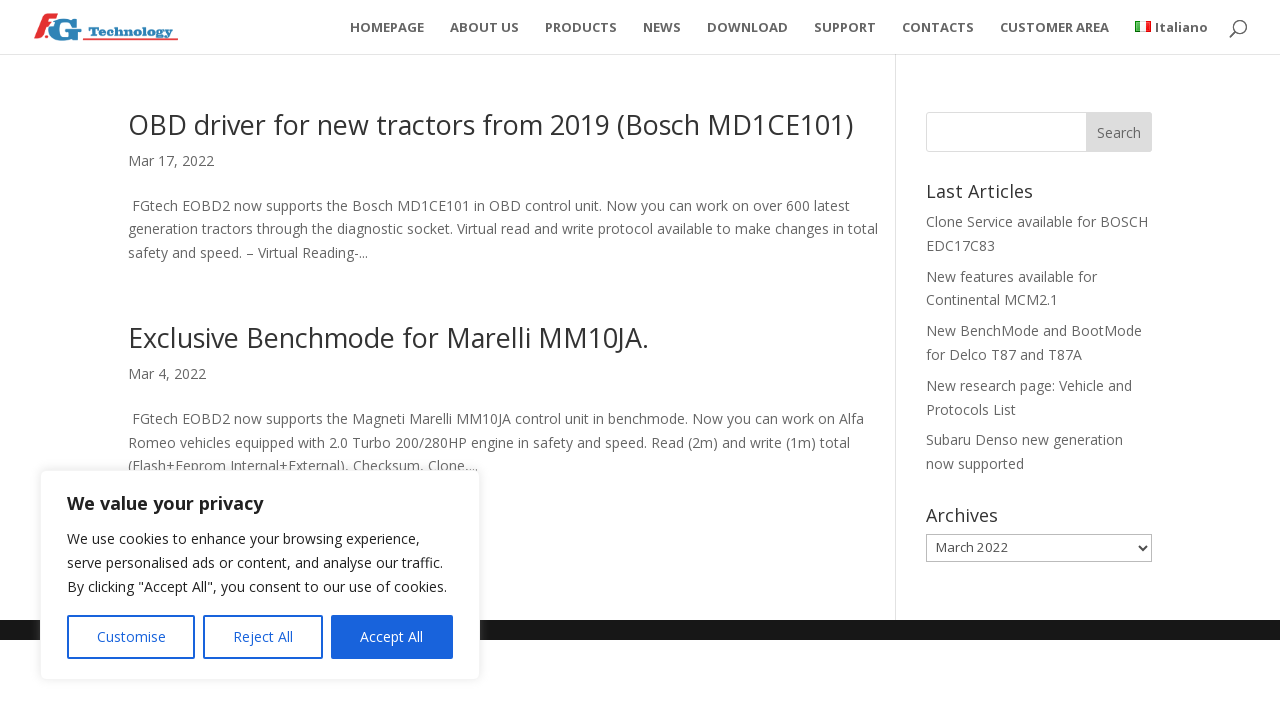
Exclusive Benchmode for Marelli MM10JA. (388, 337)
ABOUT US (484, 28)
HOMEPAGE (387, 28)
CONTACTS (938, 28)
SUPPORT (845, 28)
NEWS (662, 28)
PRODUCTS (581, 28)
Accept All (391, 636)
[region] (260, 575)
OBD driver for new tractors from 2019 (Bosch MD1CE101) (490, 124)
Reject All (263, 636)
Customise (131, 636)
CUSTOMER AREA (1054, 28)
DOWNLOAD (747, 28)
